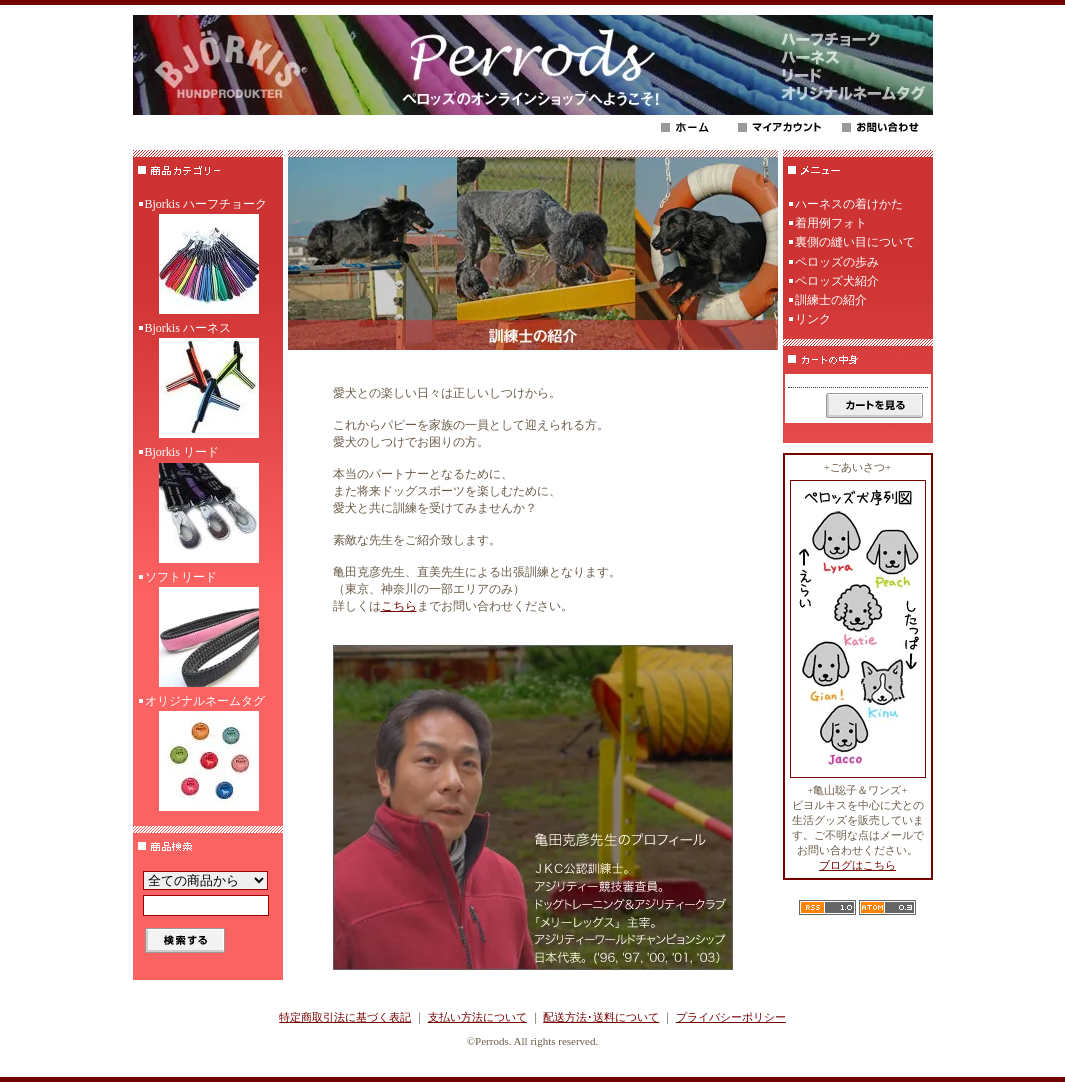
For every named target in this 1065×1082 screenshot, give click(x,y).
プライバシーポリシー (731, 1017)
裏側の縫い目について (855, 242)
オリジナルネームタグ (208, 755)
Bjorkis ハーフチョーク (208, 258)
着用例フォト (831, 223)
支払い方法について (477, 1017)
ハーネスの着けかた (849, 204)
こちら (399, 606)
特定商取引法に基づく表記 (345, 1017)
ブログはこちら (857, 865)
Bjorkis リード (208, 506)
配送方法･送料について (601, 1017)
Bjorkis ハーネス (208, 382)
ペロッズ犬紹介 (837, 281)
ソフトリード (208, 631)
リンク (813, 319)
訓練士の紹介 (831, 300)
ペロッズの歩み (837, 262)
